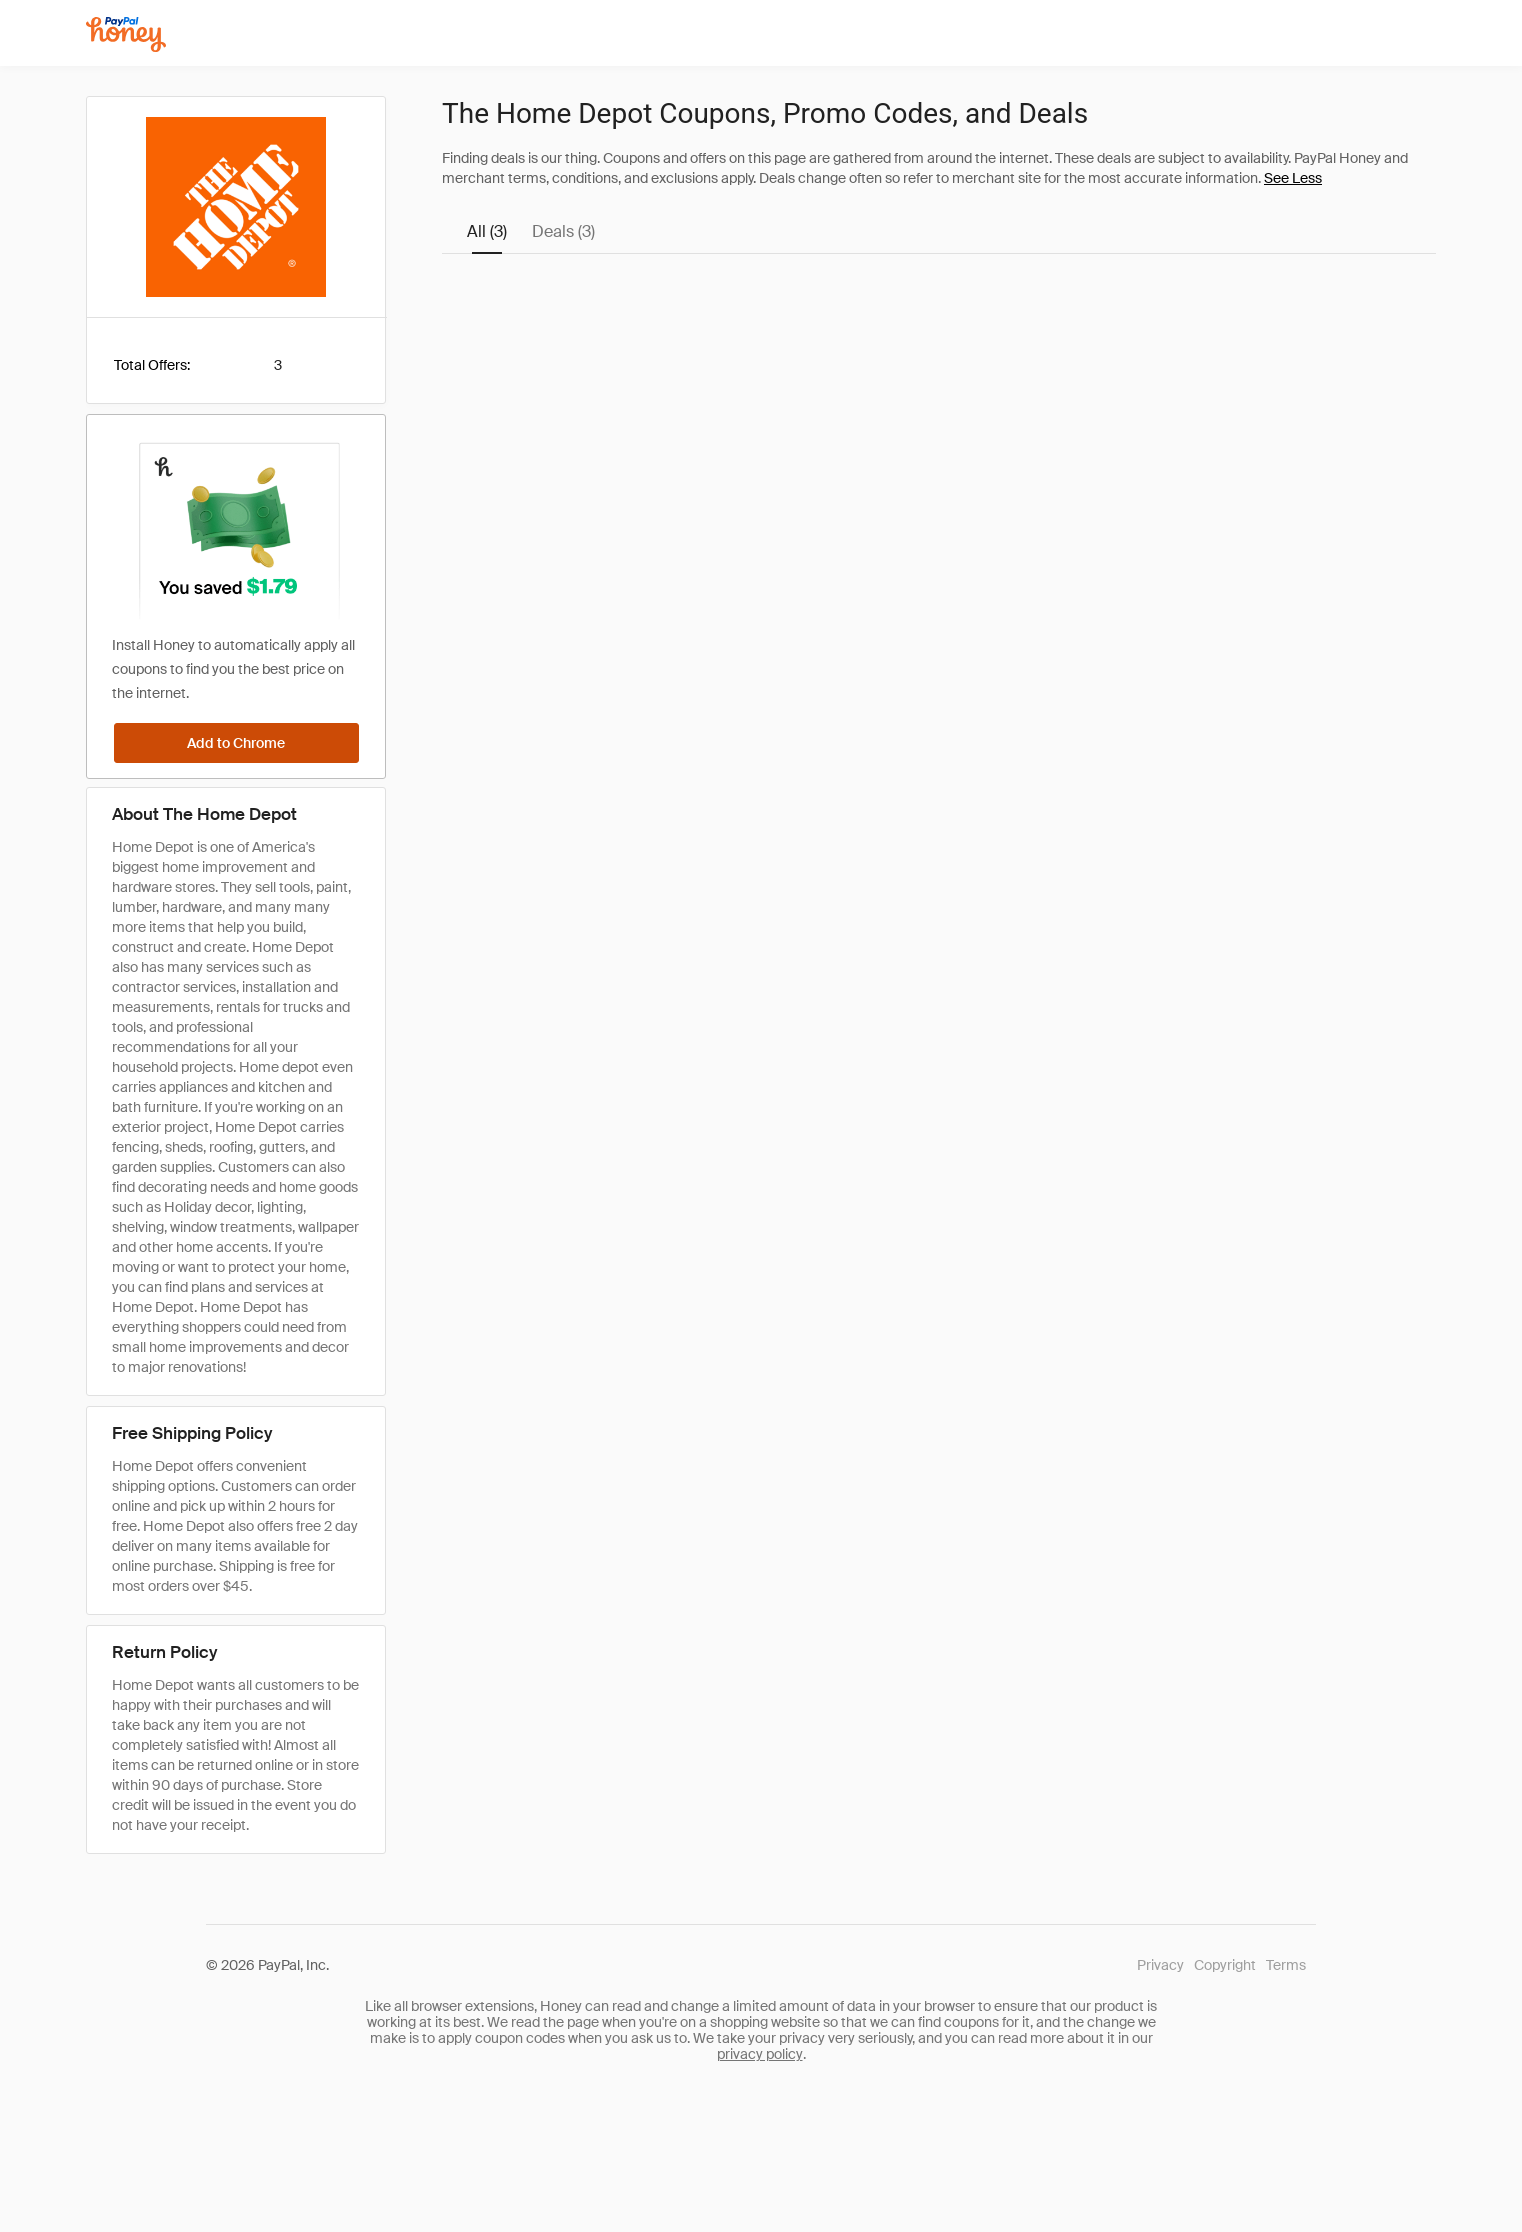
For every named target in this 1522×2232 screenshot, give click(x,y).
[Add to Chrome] (236, 743)
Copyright (1225, 1965)
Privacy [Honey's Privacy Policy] (1160, 1965)
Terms (1286, 1965)
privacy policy (760, 2054)
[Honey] (126, 34)
